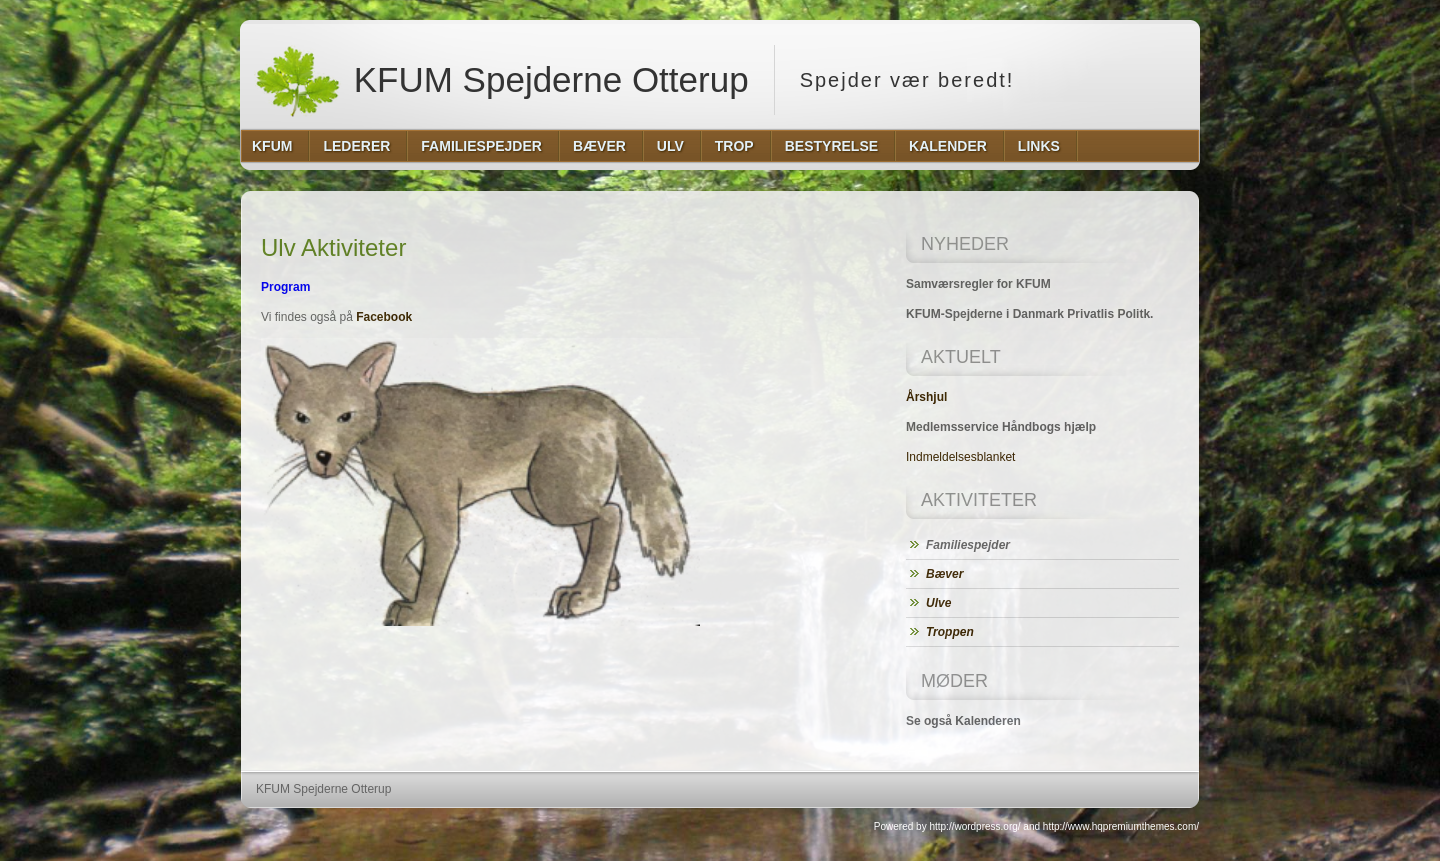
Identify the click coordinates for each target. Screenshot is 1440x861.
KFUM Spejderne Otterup (501, 80)
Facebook (384, 317)
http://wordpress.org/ (974, 826)
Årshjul (926, 397)
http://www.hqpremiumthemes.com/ (1121, 826)
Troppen (950, 632)
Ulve (938, 603)
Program (285, 287)
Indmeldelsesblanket (960, 457)
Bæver (944, 574)
